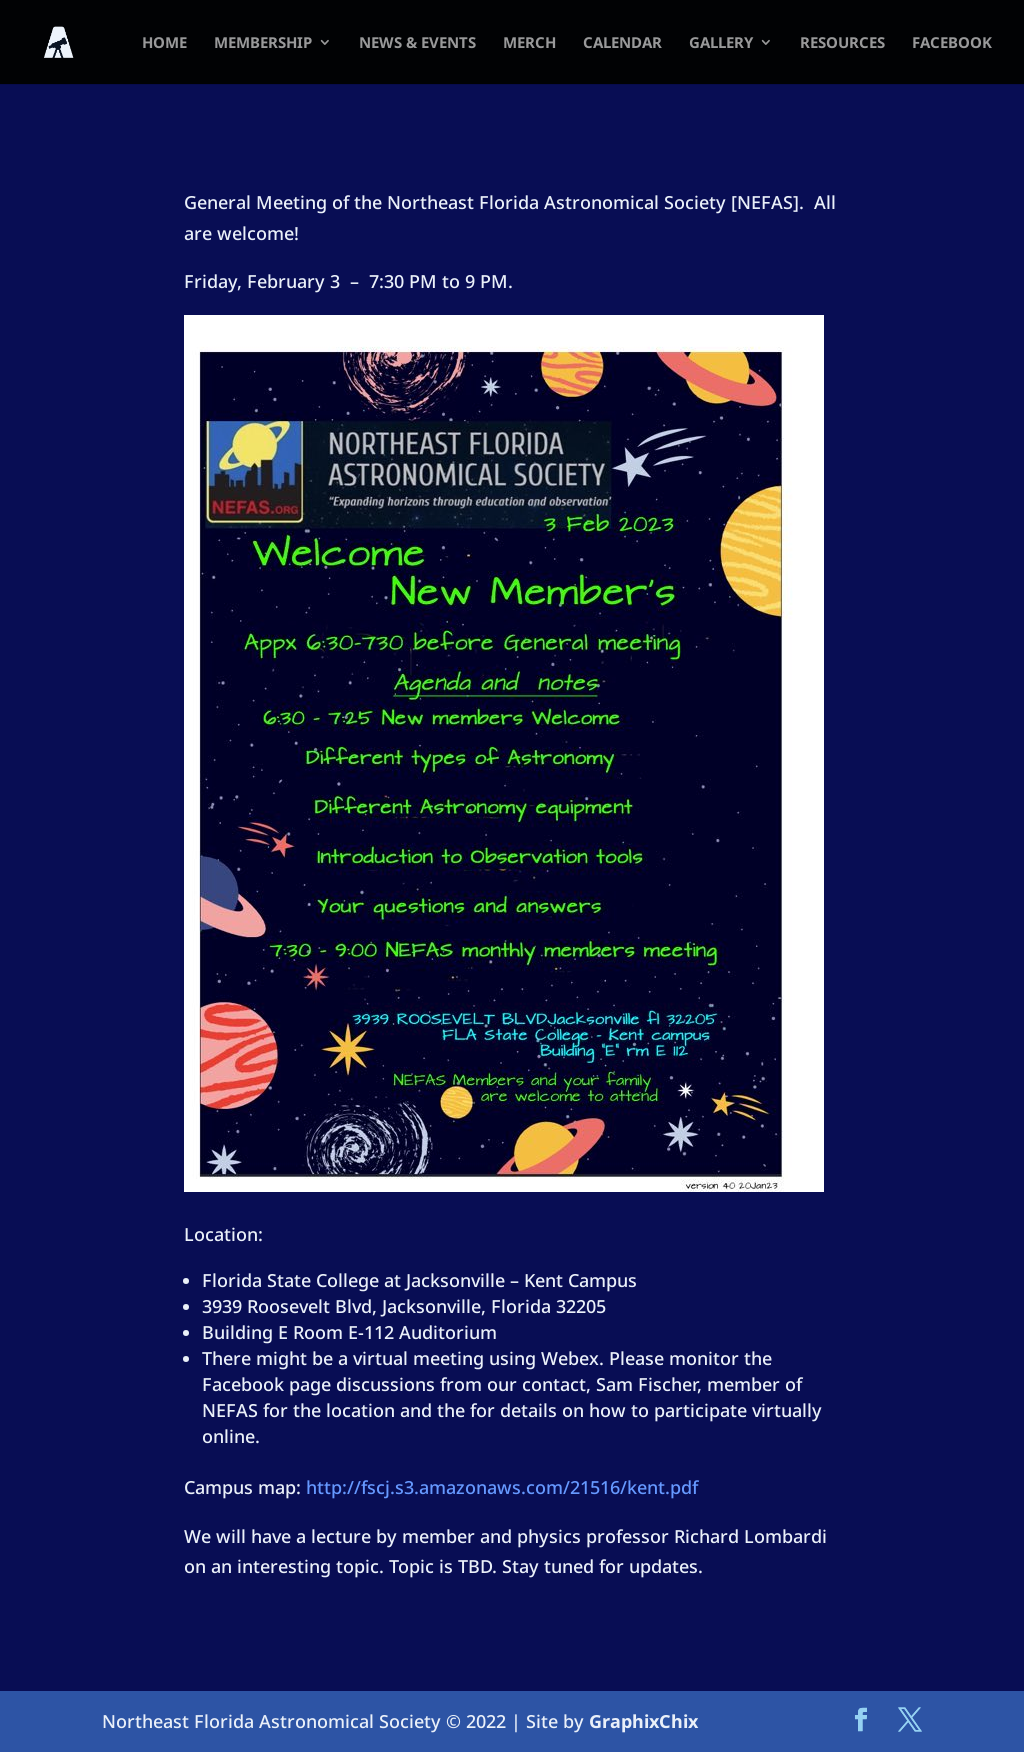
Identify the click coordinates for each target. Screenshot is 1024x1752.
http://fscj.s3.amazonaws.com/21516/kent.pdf (502, 1487)
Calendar (622, 43)
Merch (529, 43)
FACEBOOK (952, 43)
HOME (164, 43)
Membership (263, 43)
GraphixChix (643, 1721)
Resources (842, 43)
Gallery (721, 43)
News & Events (417, 43)
